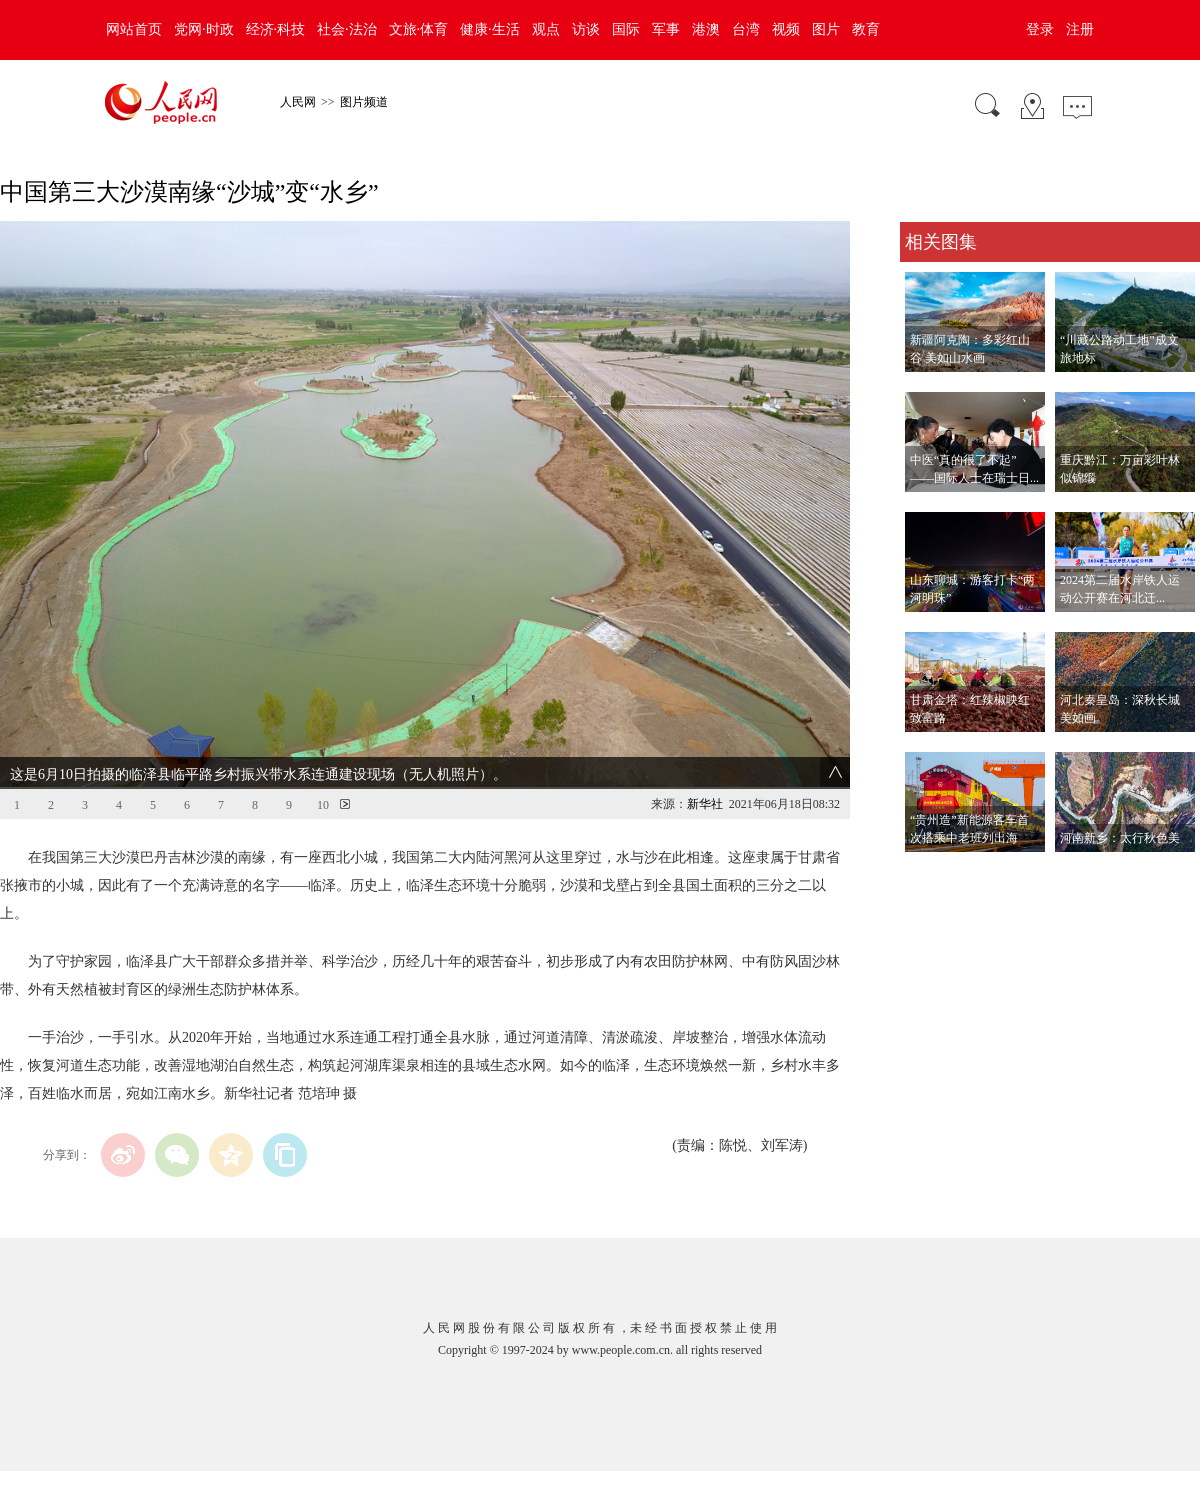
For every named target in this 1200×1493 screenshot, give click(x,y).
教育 (866, 29)
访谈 (586, 29)
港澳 (706, 29)
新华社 (705, 804)
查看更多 (928, 872)
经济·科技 (276, 29)
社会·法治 (347, 29)
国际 (626, 29)
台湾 (746, 29)
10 (323, 805)
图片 (826, 29)
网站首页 (134, 29)
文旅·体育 (419, 29)
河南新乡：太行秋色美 (1120, 838)
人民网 (298, 102)
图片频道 (364, 102)
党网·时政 (204, 29)
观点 (546, 29)
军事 (666, 29)
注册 (1080, 29)
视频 (786, 29)
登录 (1040, 29)
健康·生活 (490, 29)
